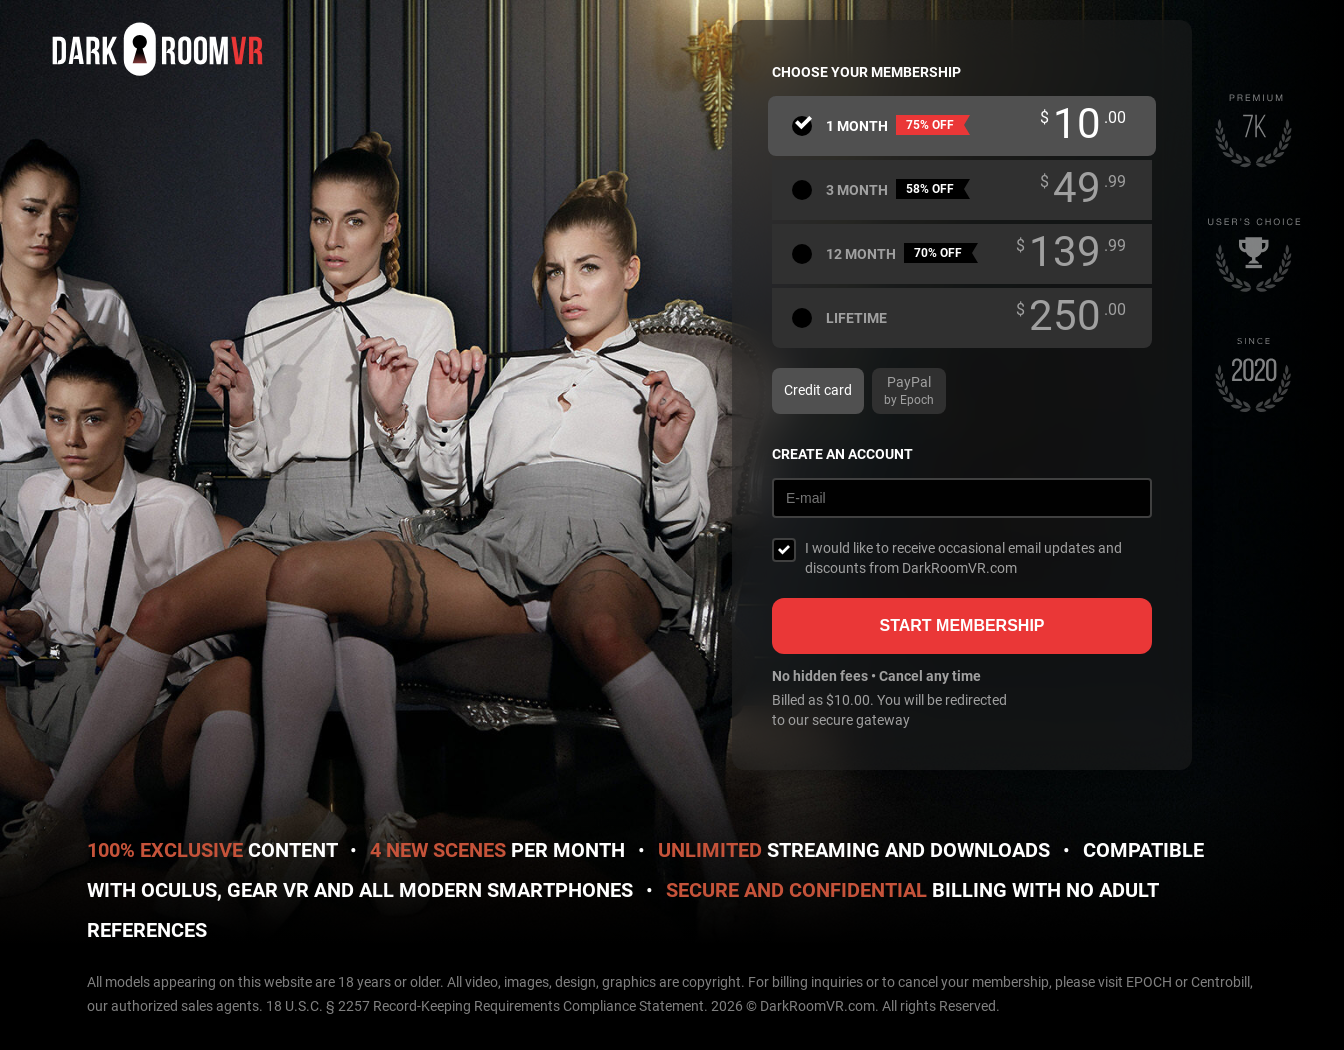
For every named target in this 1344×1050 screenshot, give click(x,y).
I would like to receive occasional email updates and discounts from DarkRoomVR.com (963, 558)
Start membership (961, 625)
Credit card (818, 390)
